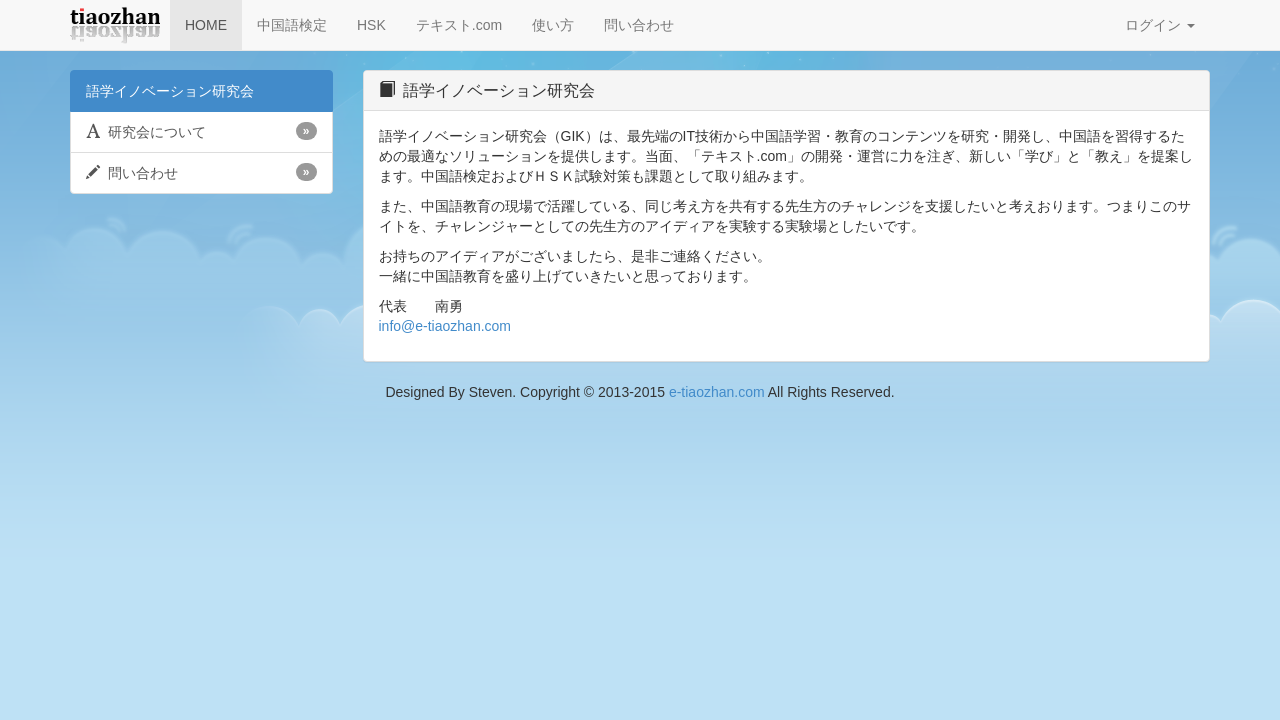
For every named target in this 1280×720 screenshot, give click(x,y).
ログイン (1160, 25)
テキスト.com (459, 25)
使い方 (553, 25)
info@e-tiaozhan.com (445, 326)
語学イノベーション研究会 (170, 91)
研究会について (201, 131)
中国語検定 (292, 25)
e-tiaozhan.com (717, 392)
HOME (206, 25)
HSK (371, 25)
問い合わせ (639, 25)
